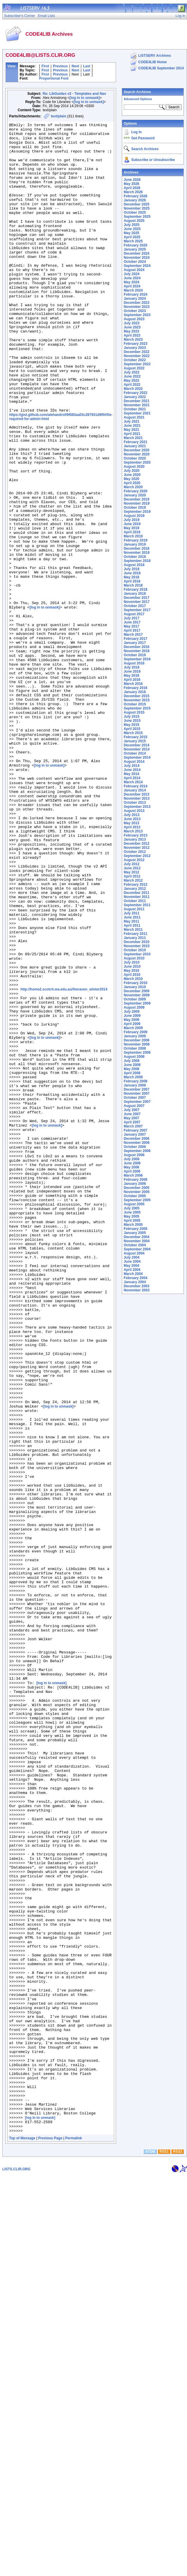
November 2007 (137, 1093)
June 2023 (132, 327)
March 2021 (133, 438)
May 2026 (131, 184)
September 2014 (137, 757)
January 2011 (135, 938)
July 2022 (131, 372)
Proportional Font (54, 78)
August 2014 (134, 762)
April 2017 (132, 630)
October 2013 (135, 803)
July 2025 (131, 225)
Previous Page (50, 2538)
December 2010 (136, 942)
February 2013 (135, 835)
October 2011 (135, 901)
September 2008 (137, 1052)
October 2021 (135, 409)
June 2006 (132, 1163)
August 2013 (134, 811)
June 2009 (132, 1016)
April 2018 (132, 581)
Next (75, 66)
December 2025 (136, 204)
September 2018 (137, 561)
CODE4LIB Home (152, 62)
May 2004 (131, 1266)
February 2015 (135, 737)
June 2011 (132, 917)
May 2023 (131, 331)
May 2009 (131, 1020)
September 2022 (137, 364)
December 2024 (136, 253)
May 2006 (131, 1167)
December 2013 (136, 794)
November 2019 (137, 503)
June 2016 (132, 671)
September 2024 (137, 266)
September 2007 (137, 1102)
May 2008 (131, 1069)
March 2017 (133, 635)
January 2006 (135, 1184)
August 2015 (134, 712)
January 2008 (135, 1085)
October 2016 (135, 655)
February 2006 (135, 1180)
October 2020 (135, 458)
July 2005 (131, 1208)
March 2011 (133, 930)
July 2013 (131, 815)
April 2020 (132, 483)
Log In (136, 132)
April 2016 (132, 680)
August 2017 (134, 614)
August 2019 (134, 516)
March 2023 (133, 339)
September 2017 (137, 610)
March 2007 (133, 1126)
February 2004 (135, 1278)
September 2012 (137, 856)
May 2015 (131, 725)
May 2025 (131, 233)
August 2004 (134, 1253)
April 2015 (132, 729)
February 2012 (135, 884)
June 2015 (132, 721)
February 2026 (135, 196)
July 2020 (131, 471)
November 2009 (137, 995)
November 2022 (137, 356)
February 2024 (135, 294)
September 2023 (137, 315)
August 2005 (134, 1204)
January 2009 (135, 1036)
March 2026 (133, 192)
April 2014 (132, 778)
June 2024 (132, 278)
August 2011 (134, 909)
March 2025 (133, 241)
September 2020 (137, 462)
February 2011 (135, 934)
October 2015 (135, 704)
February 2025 (135, 245)
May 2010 (131, 971)
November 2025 (137, 208)
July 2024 (131, 274)
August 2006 (134, 1155)
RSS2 (177, 2552)
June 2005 (132, 1212)
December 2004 (136, 1237)
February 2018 (135, 589)
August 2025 (134, 221)
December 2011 (136, 893)
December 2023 (136, 303)
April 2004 (132, 1270)
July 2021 (131, 421)
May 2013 (131, 823)
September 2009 (137, 1003)
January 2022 (135, 397)
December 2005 (136, 1188)
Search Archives (137, 92)
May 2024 (131, 282)
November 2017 (137, 602)
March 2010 (133, 979)
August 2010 (134, 958)
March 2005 (133, 1225)
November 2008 (137, 1044)
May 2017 (131, 626)
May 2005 (131, 1216)
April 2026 (132, 188)
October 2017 (135, 606)
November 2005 (137, 1192)
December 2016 (136, 647)
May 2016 (131, 675)
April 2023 (132, 335)
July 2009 (131, 1012)
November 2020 (137, 454)
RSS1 (164, 2552)
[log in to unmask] (85, 98)
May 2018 (131, 577)
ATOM (150, 2552)
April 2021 (132, 434)
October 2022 (135, 360)
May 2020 (131, 479)
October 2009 (135, 999)
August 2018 (134, 565)
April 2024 (132, 286)
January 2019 (135, 544)
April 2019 (132, 532)
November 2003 (137, 1290)
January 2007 (135, 1134)
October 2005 (135, 1196)
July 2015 (131, 716)
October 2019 (135, 507)
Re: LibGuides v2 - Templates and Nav (74, 94)
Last (86, 66)
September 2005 (137, 1200)
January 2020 (135, 495)
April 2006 (132, 1171)
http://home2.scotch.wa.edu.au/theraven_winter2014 (63, 1161)
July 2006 (131, 1159)
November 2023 (137, 307)
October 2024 (135, 262)
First (45, 66)
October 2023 (135, 311)
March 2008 (133, 1077)
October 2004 (135, 1245)
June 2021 (132, 426)
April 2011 (132, 925)
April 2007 (132, 1122)
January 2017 (135, 643)
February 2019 (135, 540)
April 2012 (132, 876)
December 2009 (136, 991)
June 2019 (132, 524)
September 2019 (137, 512)
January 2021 (135, 446)
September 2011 (137, 905)
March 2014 (133, 782)
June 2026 (132, 180)
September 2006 (137, 1151)
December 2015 (136, 696)
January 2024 (135, 298)
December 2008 (136, 1040)
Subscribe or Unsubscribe (153, 160)
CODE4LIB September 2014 (161, 68)
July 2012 (131, 864)
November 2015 (137, 700)
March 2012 (133, 880)
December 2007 (136, 1089)
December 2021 (136, 401)
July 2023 (131, 323)
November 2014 (137, 749)
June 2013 (132, 819)
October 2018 (135, 557)
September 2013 (137, 807)
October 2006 (135, 1147)
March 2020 (133, 487)
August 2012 (134, 860)
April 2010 (132, 975)
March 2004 (133, 1274)
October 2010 (135, 950)
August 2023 (134, 319)
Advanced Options (138, 99)
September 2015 (137, 708)
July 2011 (131, 913)
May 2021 (131, 430)
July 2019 (131, 520)
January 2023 (135, 348)
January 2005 (135, 1233)
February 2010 (135, 983)
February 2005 (135, 1229)
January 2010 (135, 987)
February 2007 (135, 1130)
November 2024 (137, 258)
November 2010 (137, 946)
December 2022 (136, 352)
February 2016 (135, 688)
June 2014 (132, 770)
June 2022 (132, 376)
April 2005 (132, 1220)
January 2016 (135, 692)
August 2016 (134, 663)
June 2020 (132, 475)
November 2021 (137, 405)
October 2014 (135, 753)
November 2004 (137, 1241)
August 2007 (134, 1106)
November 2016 (137, 651)
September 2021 (137, 413)
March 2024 (133, 290)
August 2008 (134, 1057)
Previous (60, 66)
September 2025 (137, 217)
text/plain (58, 116)
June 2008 (132, 1065)
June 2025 (132, 229)
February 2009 (135, 1032)
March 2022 (133, 389)
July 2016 (131, 667)
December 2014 (136, 745)
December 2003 (136, 1286)
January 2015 (135, 741)
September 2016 (137, 659)
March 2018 (133, 585)
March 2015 (133, 733)
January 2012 (135, 889)
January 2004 (135, 1282)
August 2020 (134, 467)
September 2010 (137, 954)
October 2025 (135, 212)
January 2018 (135, 594)
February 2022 (135, 393)
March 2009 (133, 1028)
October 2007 (135, 1098)
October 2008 (135, 1048)
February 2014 (135, 786)
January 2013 (135, 839)
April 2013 (132, 827)
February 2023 (135, 344)
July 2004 (131, 1257)
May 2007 (131, 1118)
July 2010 (131, 962)
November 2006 (137, 1143)
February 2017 (135, 639)
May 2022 (131, 380)
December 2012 (136, 843)
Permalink (73, 2538)
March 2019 (133, 536)
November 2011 (137, 897)
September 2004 (137, 1249)
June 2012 (132, 868)
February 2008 (135, 1081)
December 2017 (136, 598)
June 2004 (132, 1261)
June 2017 (132, 622)
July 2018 (131, 569)
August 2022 (134, 368)
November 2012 (137, 848)
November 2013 (137, 798)
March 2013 (133, 831)
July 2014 (131, 766)
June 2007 (132, 1114)
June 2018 (132, 573)
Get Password (143, 138)
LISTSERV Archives (154, 56)
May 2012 (131, 872)
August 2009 (134, 1007)
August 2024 (134, 270)
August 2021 (134, 417)
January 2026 (135, 200)
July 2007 (131, 1110)
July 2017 (131, 618)
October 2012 (135, 852)
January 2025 (135, 249)
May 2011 (131, 921)
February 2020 (135, 491)
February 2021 (135, 442)
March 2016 (133, 684)
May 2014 (131, 774)
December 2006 (136, 1139)
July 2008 (131, 1061)
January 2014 (135, 790)
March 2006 (133, 1175)
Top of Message (22, 2538)
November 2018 (137, 553)
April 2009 (132, 1024)
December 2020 (136, 450)
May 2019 (131, 528)
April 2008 (132, 1073)
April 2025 (132, 237)
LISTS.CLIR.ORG (16, 2570)
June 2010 (132, 966)
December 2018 (136, 548)
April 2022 (132, 385)
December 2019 (136, 499)
